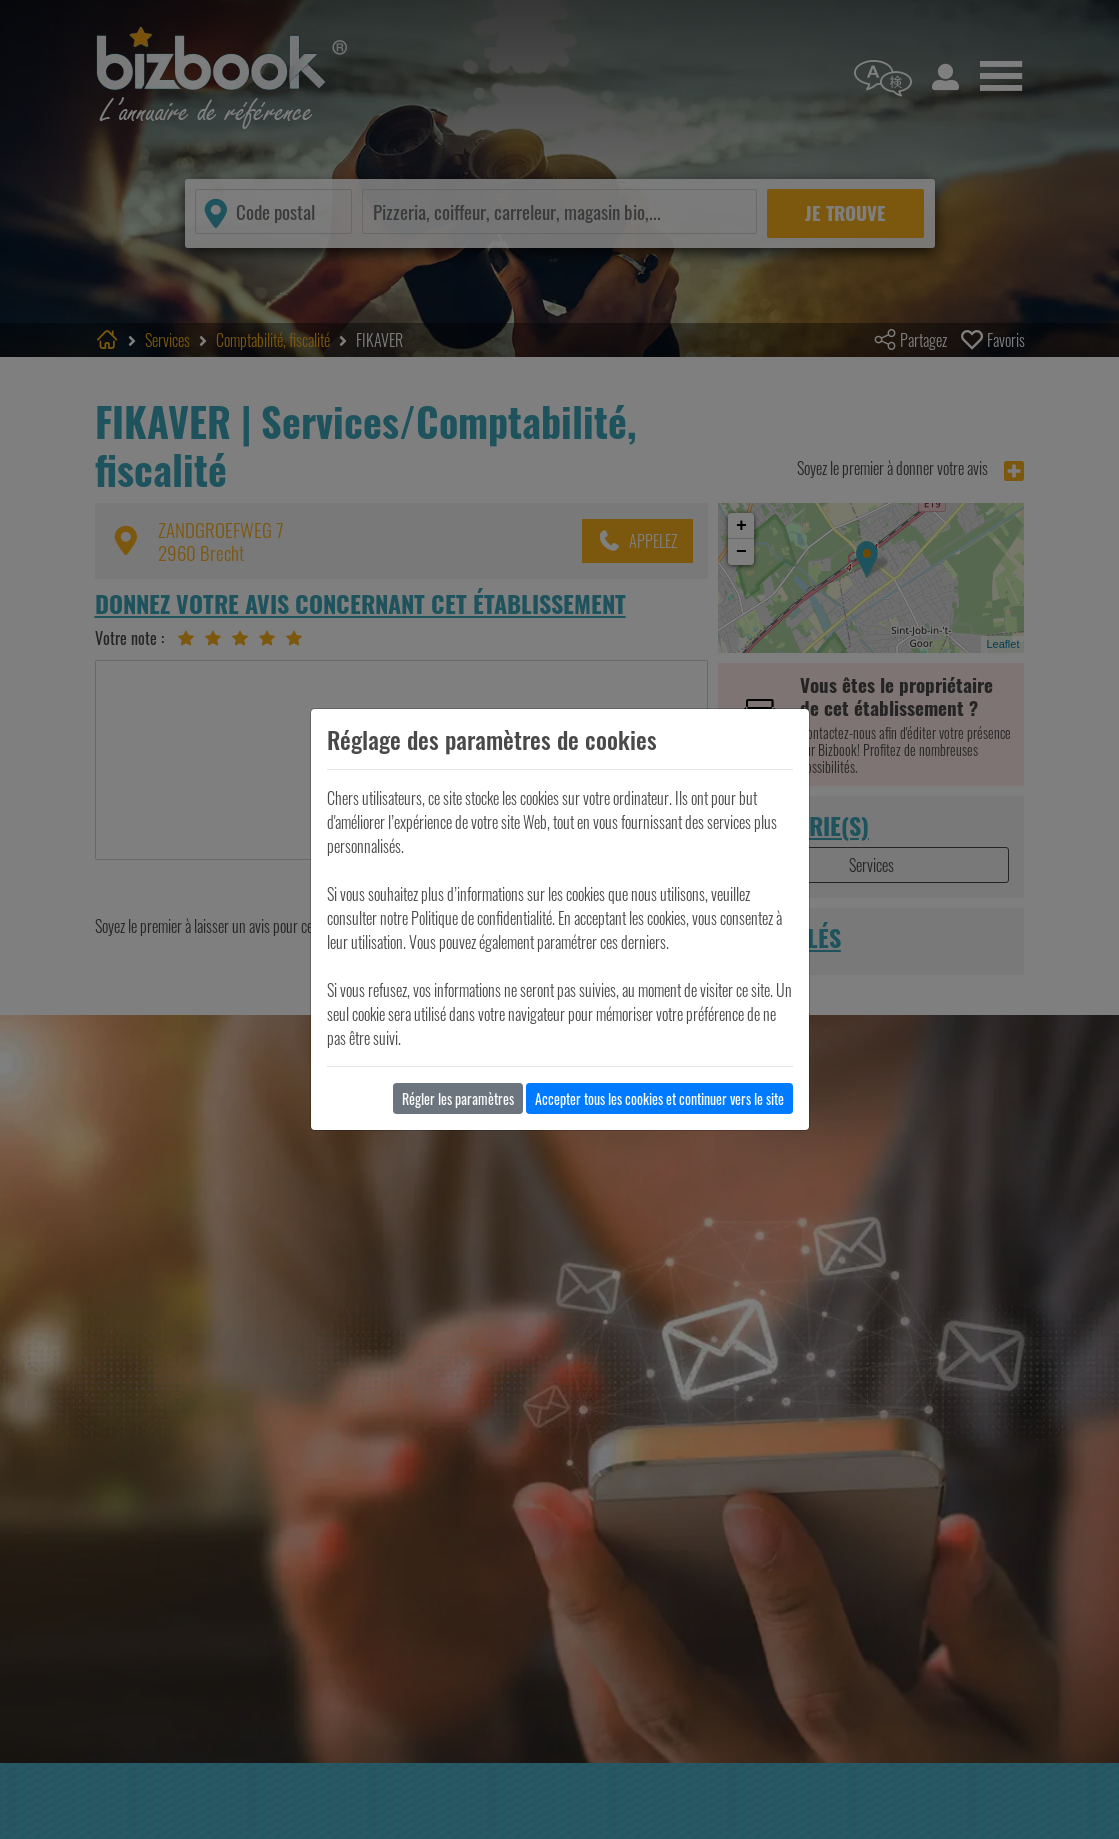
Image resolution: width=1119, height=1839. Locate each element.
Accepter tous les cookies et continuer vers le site (659, 1098)
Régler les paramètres (458, 1098)
